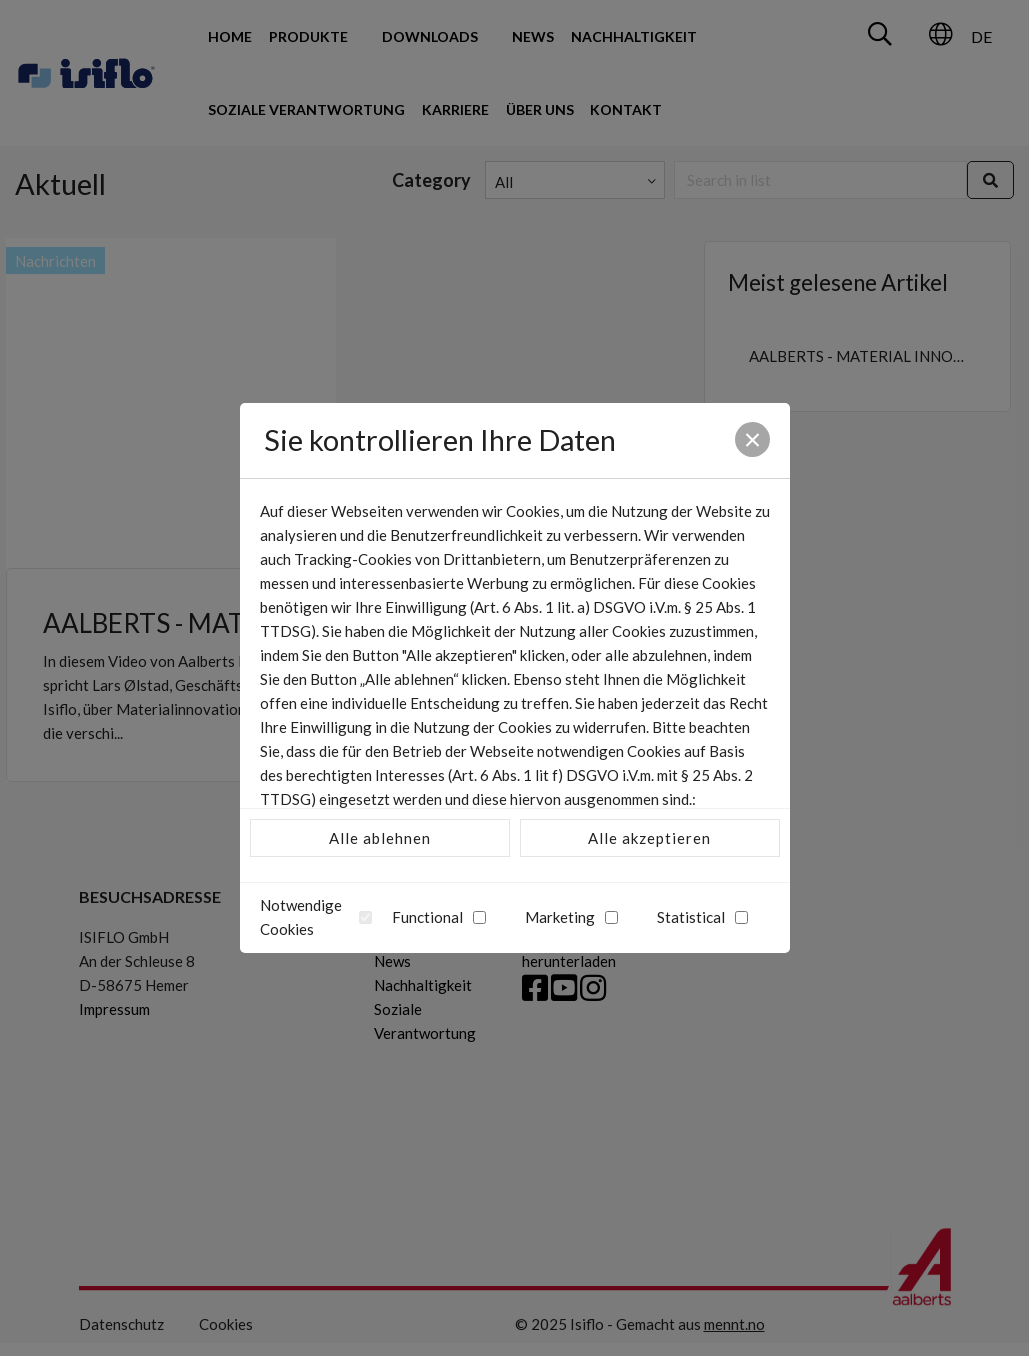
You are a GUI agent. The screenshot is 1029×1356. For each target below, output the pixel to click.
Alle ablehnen (380, 838)
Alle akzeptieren (649, 838)
